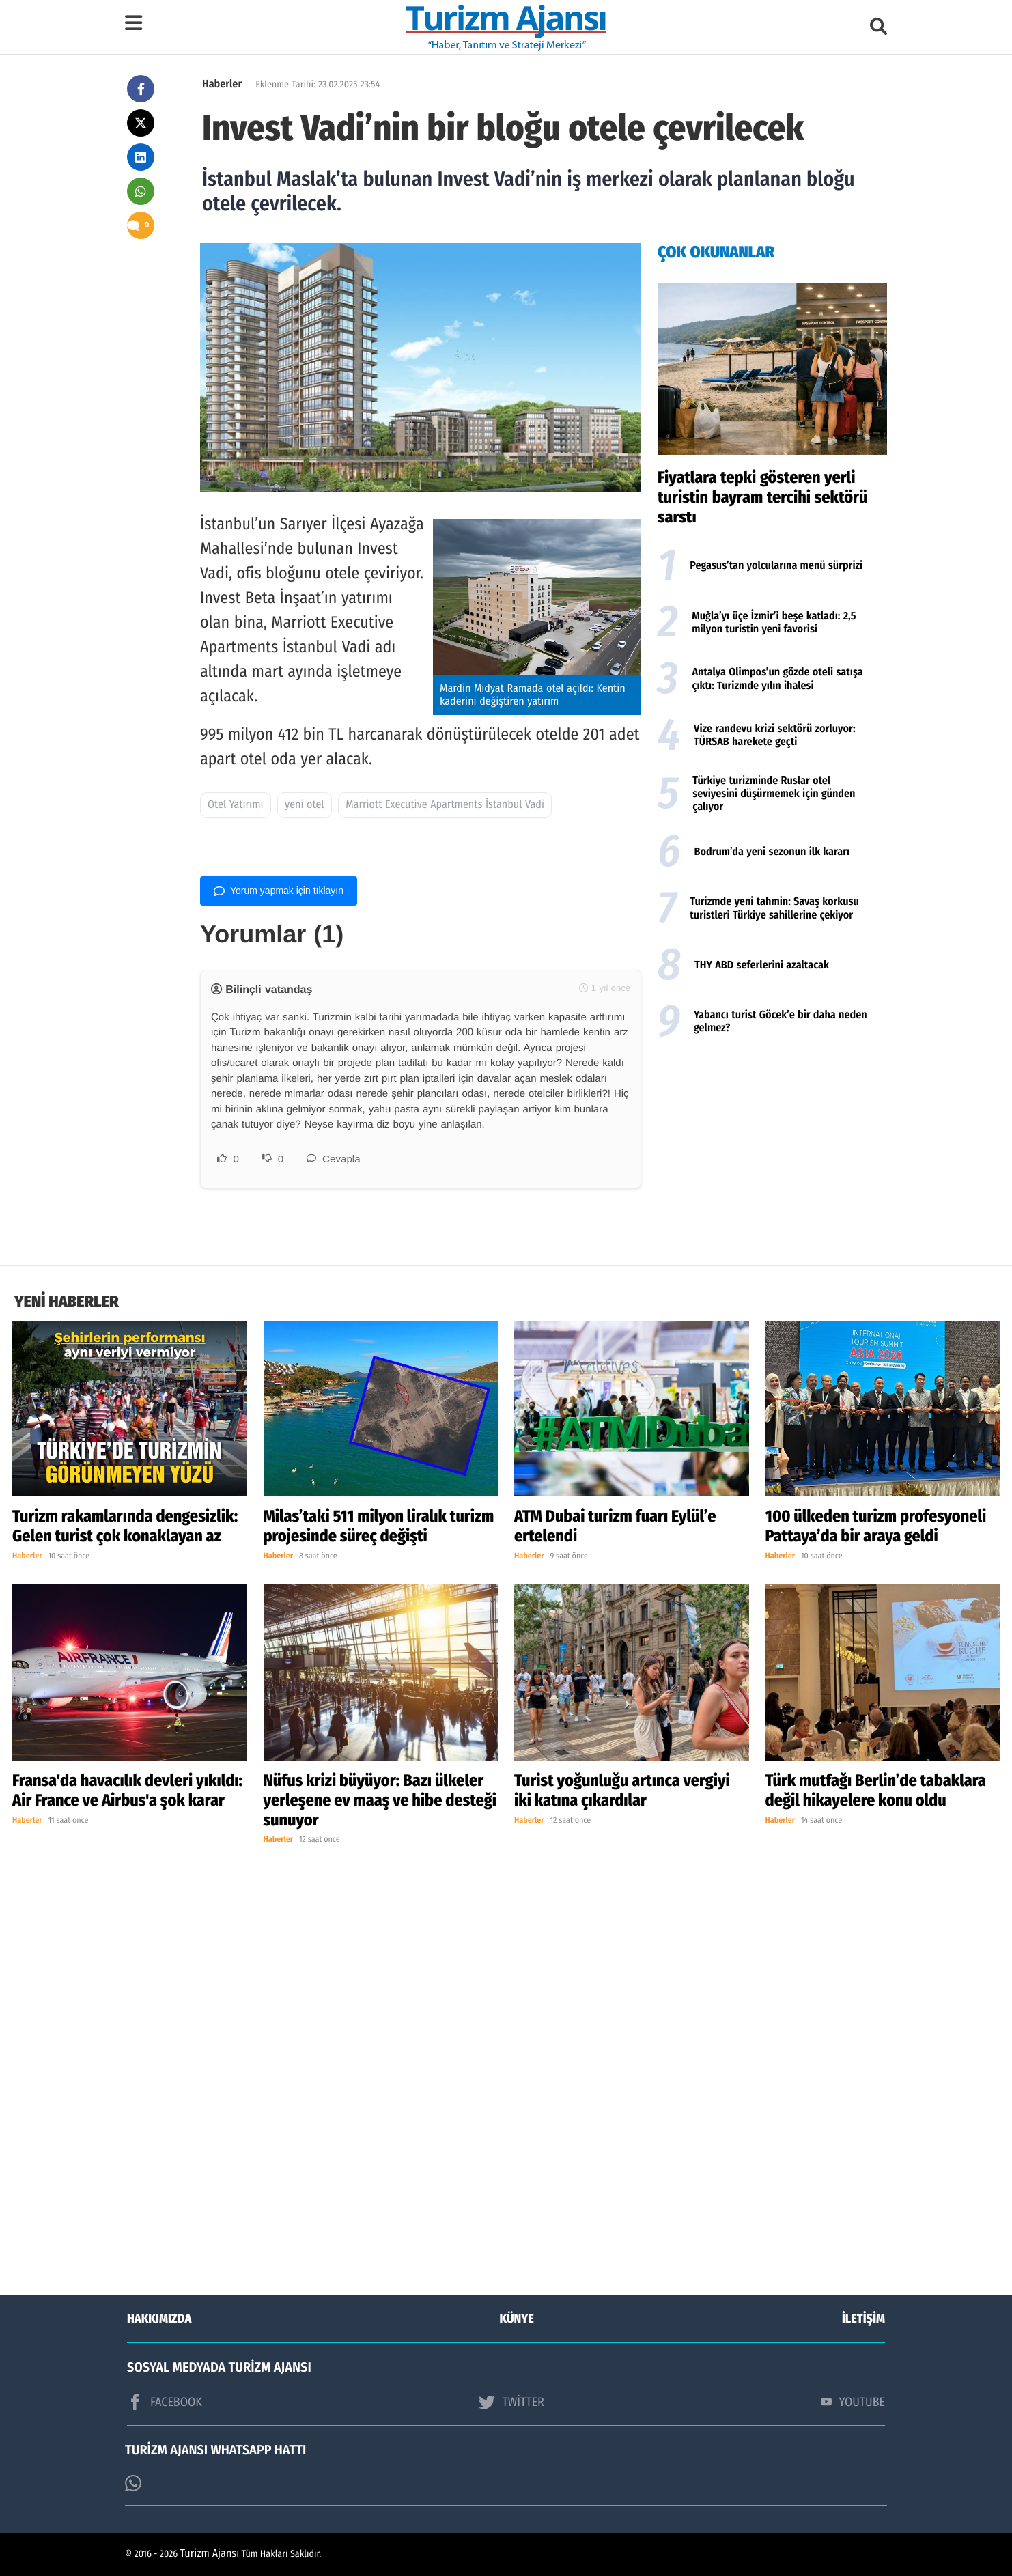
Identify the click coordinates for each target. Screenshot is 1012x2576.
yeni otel (304, 804)
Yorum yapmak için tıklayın (278, 891)
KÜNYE (517, 2318)
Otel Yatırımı (236, 804)
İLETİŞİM (863, 2318)
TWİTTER (511, 2402)
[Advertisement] (772, 1156)
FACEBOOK (164, 2402)
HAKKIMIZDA (159, 2318)
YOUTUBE (853, 2401)
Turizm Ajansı (210, 2553)
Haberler (222, 84)
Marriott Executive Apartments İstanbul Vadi (445, 804)
